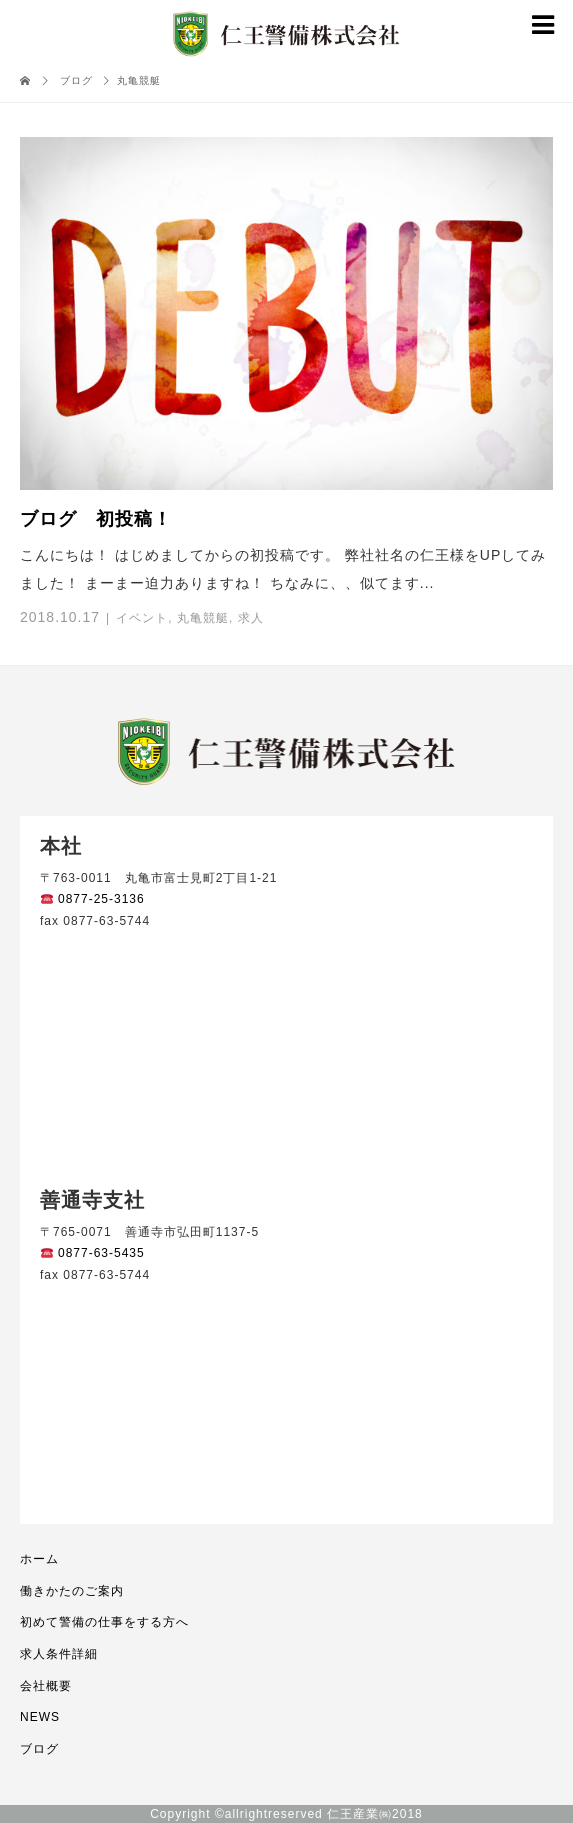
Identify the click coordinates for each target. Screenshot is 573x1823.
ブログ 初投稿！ (96, 519)
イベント (142, 618)
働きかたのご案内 (72, 1591)
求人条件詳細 (59, 1654)
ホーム (39, 1559)
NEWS (40, 1717)
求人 (251, 618)
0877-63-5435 (93, 1253)
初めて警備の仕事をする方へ (104, 1622)
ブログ (39, 1749)
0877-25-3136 (93, 899)
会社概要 (46, 1686)
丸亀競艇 (203, 618)
